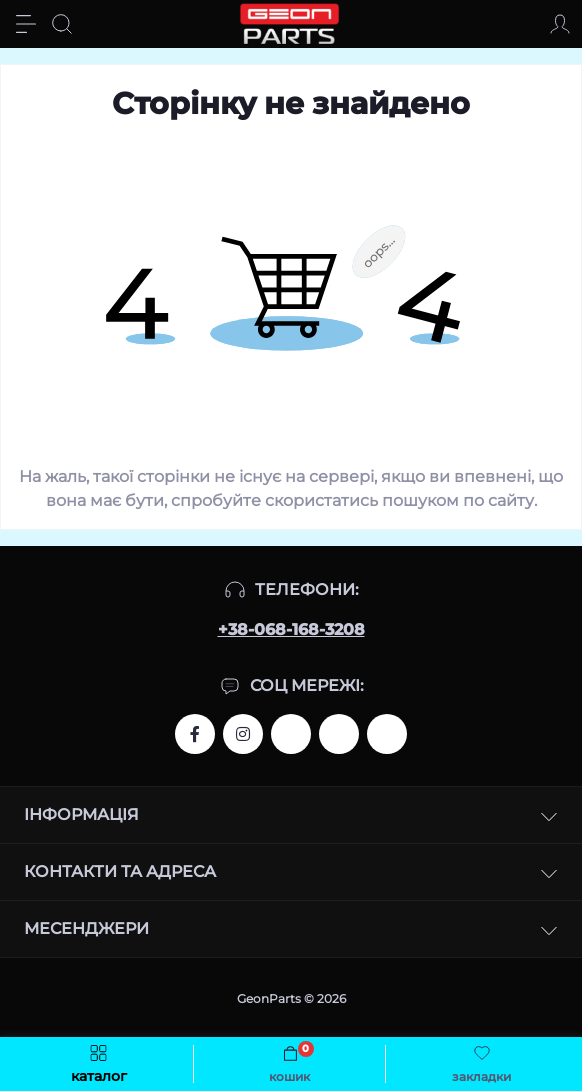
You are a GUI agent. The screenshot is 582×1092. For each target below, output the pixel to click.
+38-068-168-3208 (291, 629)
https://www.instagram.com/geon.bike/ (243, 734)
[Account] (560, 24)
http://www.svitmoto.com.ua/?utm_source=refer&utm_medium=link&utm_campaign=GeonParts (387, 734)
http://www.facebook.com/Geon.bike (195, 734)
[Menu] (26, 24)
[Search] (62, 24)
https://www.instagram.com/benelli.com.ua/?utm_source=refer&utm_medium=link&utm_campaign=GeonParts (339, 734)
